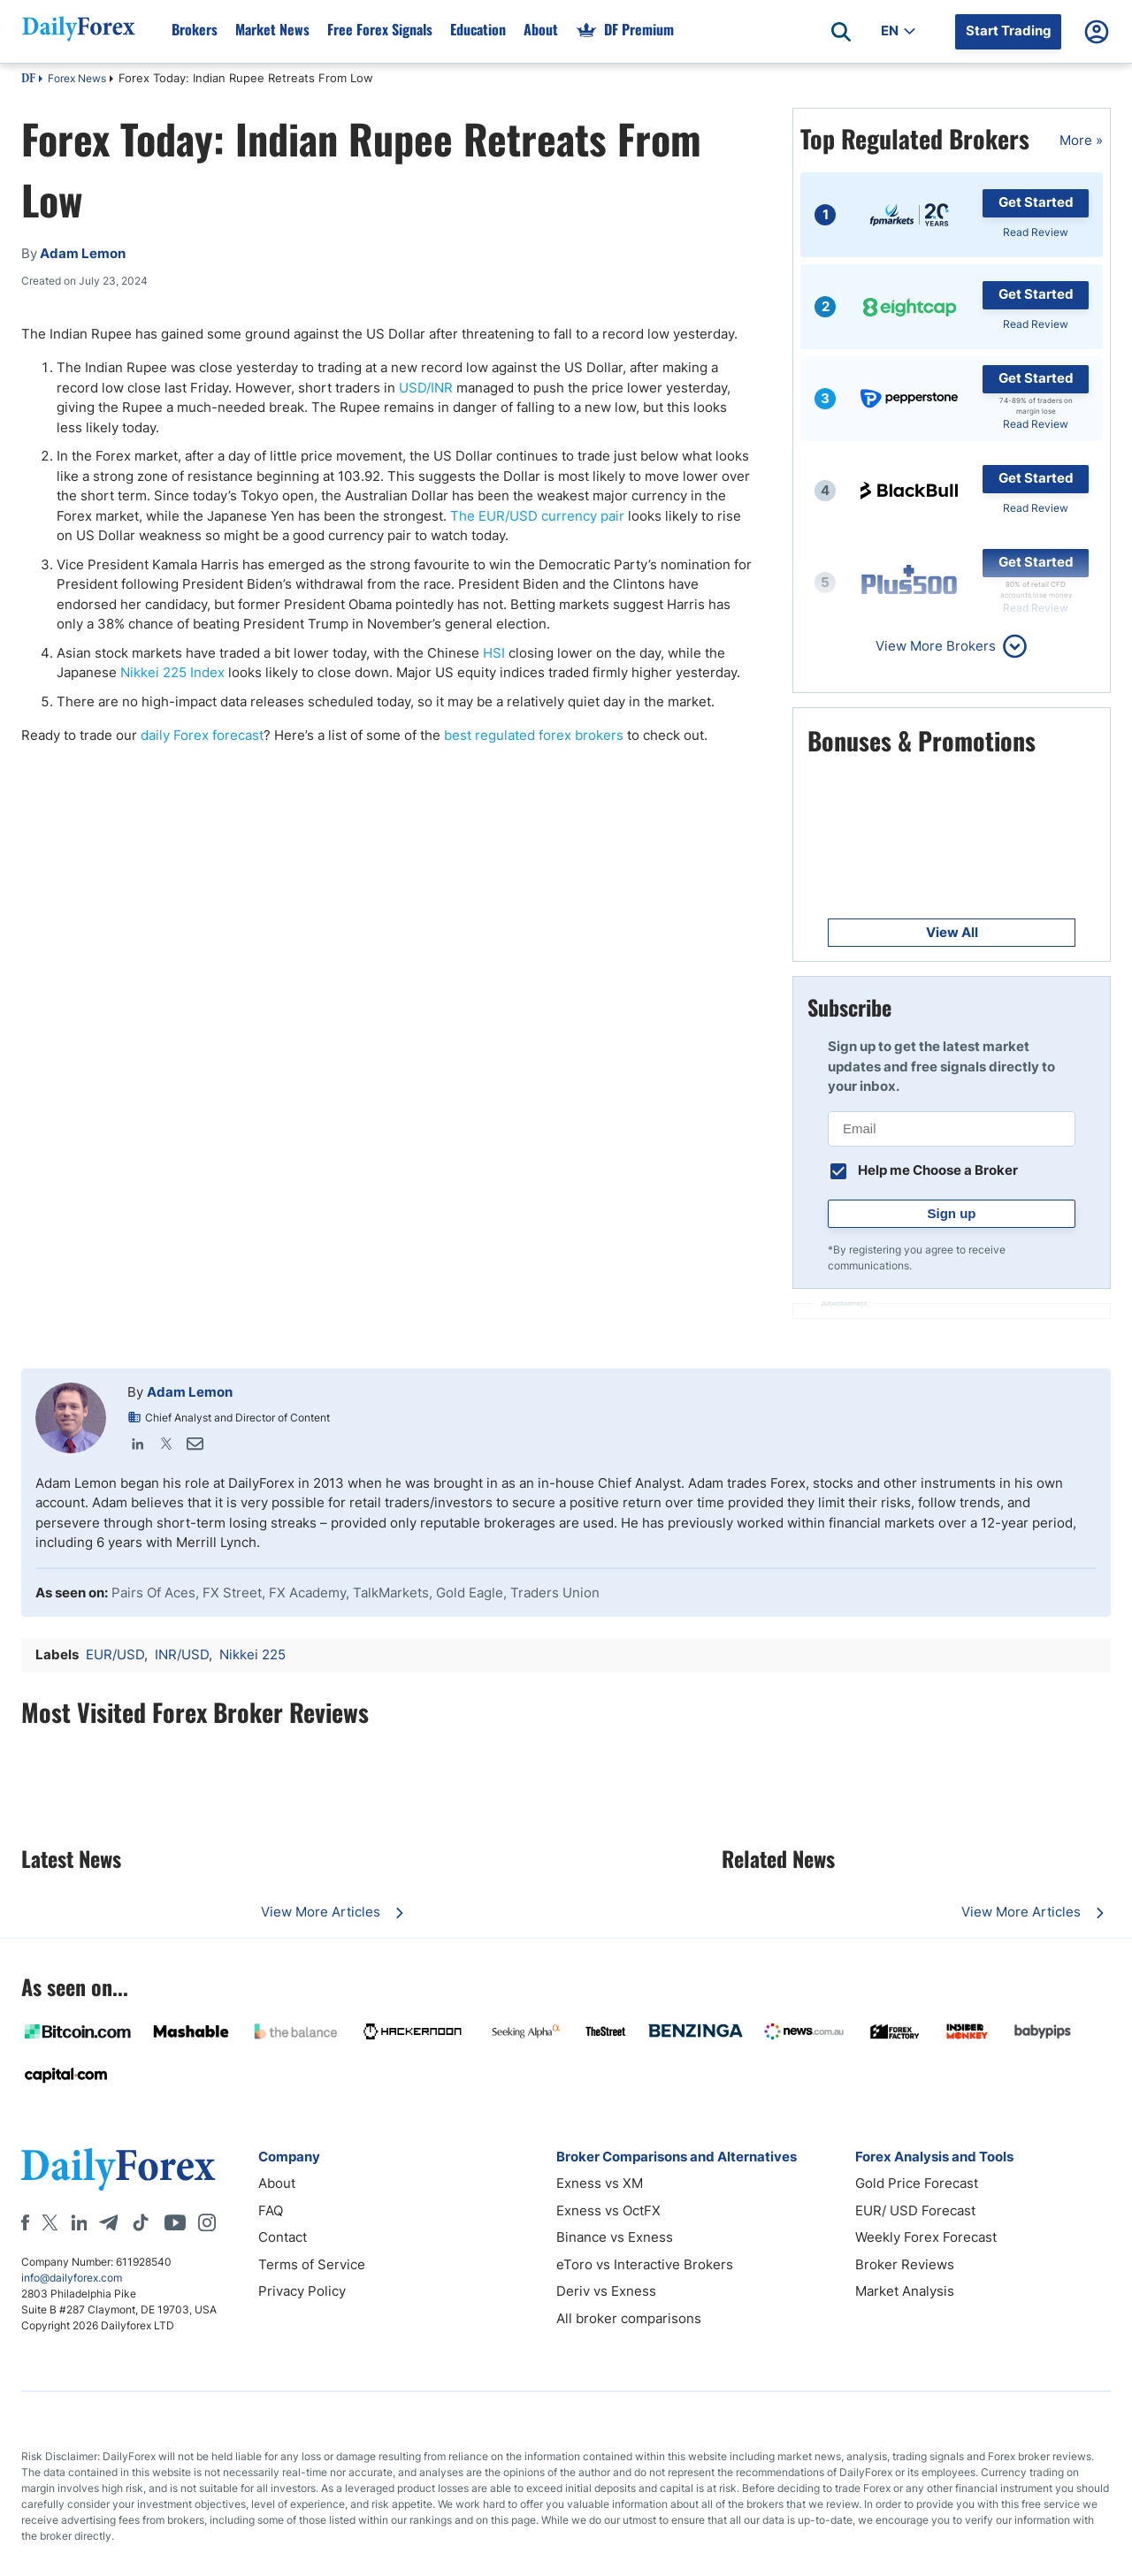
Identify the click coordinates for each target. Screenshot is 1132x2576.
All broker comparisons (628, 2318)
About (276, 2183)
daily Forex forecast (202, 735)
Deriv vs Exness (606, 2291)
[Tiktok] (140, 2222)
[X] (49, 2222)
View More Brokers (936, 645)
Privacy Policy (302, 2291)
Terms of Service (311, 2264)
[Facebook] (25, 2222)
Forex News (77, 78)
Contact (282, 2237)
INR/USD (182, 1654)
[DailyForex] (118, 2169)
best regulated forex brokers (533, 735)
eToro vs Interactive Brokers (644, 2264)
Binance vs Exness (614, 2237)
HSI (494, 652)
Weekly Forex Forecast (926, 2237)
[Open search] (841, 31)
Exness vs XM (599, 2183)
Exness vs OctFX (608, 2210)
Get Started (1036, 202)
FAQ (270, 2210)
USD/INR (426, 387)
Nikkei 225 (252, 1654)
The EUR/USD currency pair (537, 515)
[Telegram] (108, 2222)
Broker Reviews (904, 2264)
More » (1081, 140)
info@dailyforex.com (71, 2277)
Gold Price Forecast (916, 2183)
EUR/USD (115, 1654)
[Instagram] (207, 2222)
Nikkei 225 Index (172, 672)
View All (952, 932)
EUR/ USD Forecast (915, 2210)
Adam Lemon (190, 1391)
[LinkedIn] (79, 2222)
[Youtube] (175, 2222)
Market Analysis (904, 2291)
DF (28, 79)
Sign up (952, 1213)
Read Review (1035, 232)
